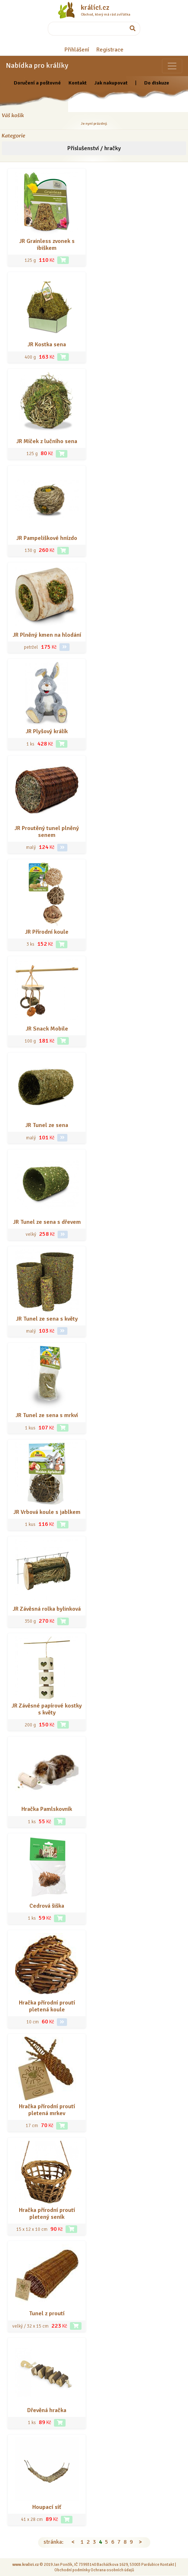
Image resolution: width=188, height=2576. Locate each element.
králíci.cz (95, 7)
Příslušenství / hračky (94, 148)
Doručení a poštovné (37, 82)
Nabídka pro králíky (37, 65)
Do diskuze (156, 82)
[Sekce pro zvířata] (172, 66)
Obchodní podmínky (72, 2569)
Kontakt (77, 82)
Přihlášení (76, 49)
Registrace (110, 49)
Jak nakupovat (111, 82)
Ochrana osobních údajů (112, 2569)
